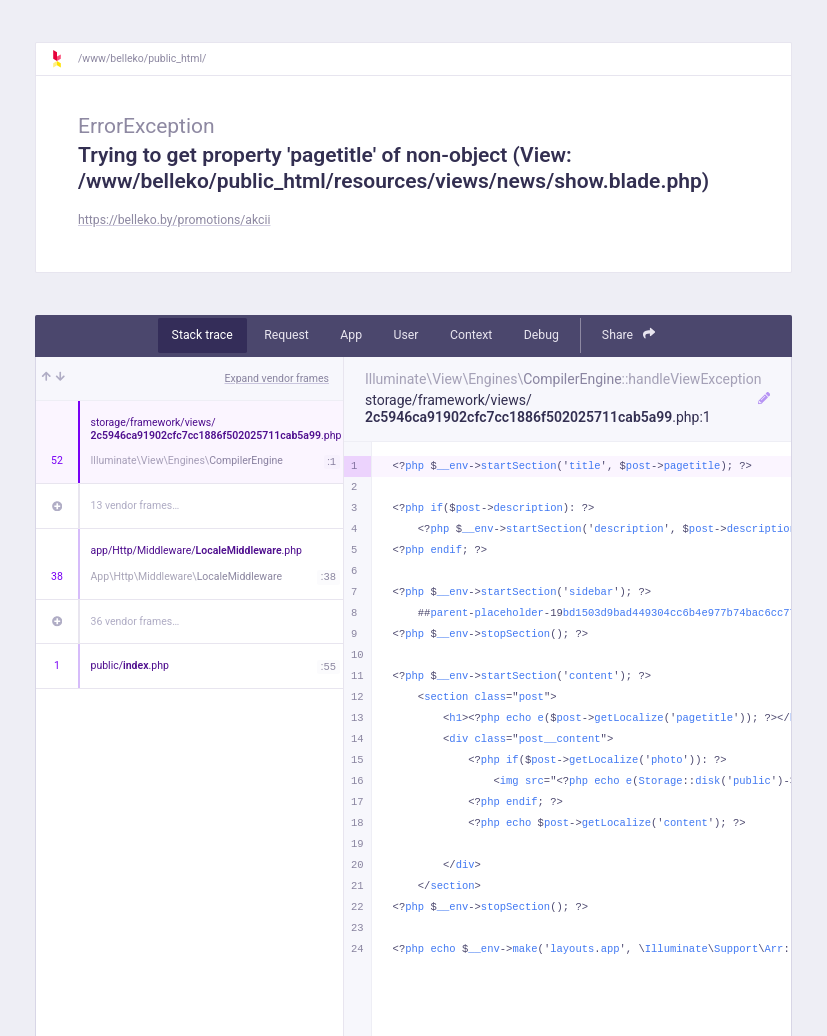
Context (471, 335)
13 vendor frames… (135, 505)
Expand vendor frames (277, 378)
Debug (541, 335)
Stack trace (202, 335)
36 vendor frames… (135, 621)
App (351, 335)
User (406, 335)
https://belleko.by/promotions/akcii (174, 220)
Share (629, 334)
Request (286, 335)
